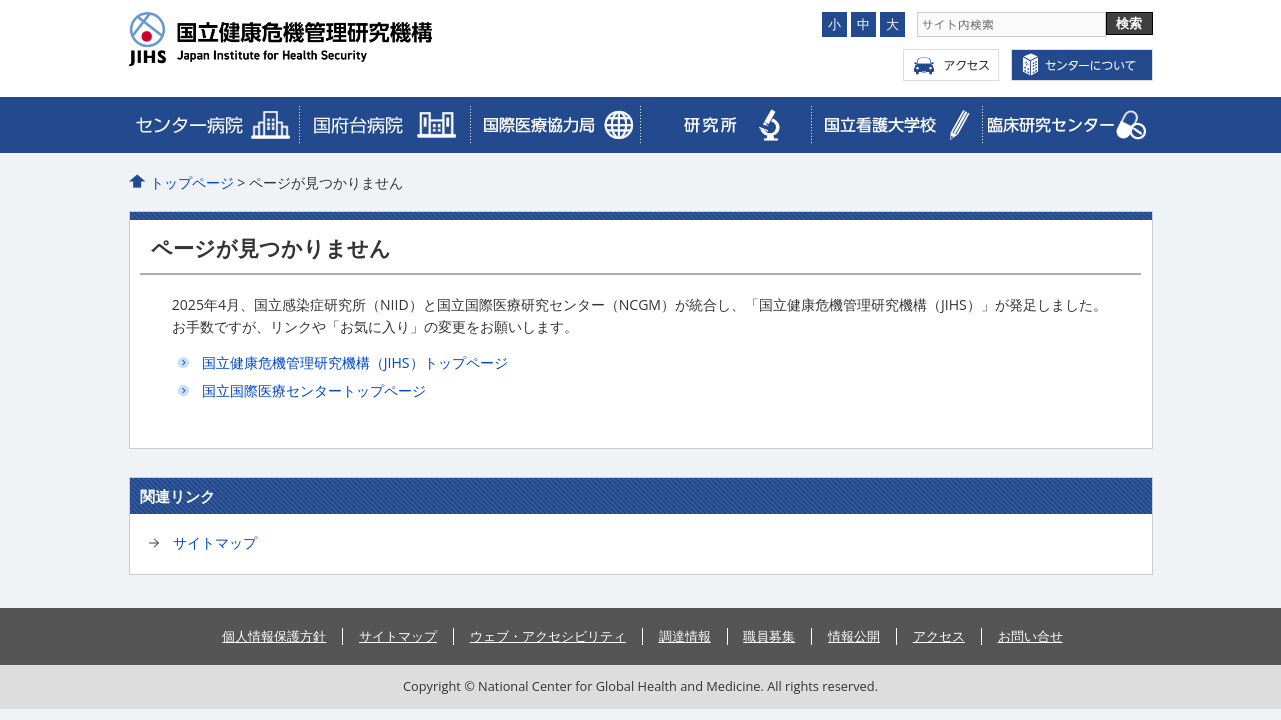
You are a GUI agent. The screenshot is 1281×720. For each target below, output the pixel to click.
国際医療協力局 (384, 125)
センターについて (1082, 65)
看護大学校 (896, 125)
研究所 (725, 125)
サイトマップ (215, 542)
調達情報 (685, 636)
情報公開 (854, 636)
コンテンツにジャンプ (0, 0)
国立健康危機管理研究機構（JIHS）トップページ (355, 362)
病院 (214, 125)
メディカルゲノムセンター (1067, 125)
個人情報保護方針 (274, 636)
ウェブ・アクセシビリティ (548, 636)
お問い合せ (1030, 636)
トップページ (192, 182)
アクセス (951, 65)
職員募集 (769, 636)
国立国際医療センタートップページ (314, 390)
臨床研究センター (555, 125)
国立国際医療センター (321, 39)
